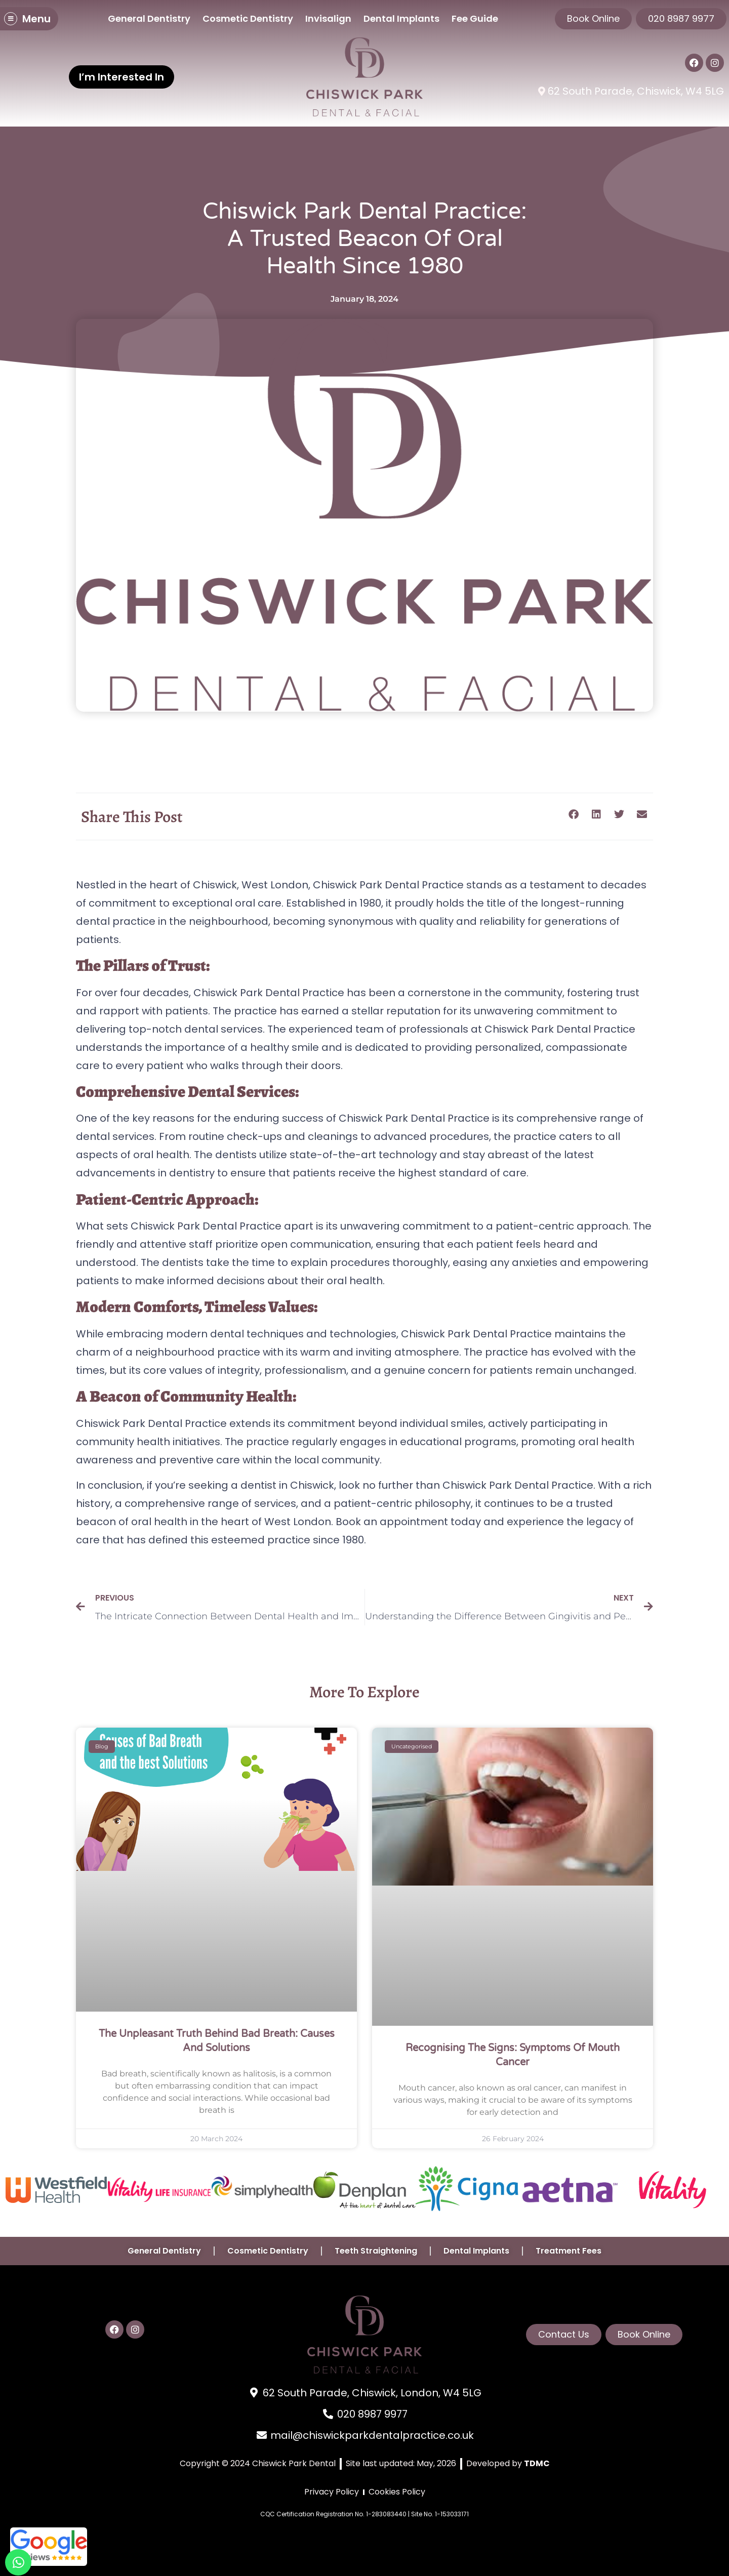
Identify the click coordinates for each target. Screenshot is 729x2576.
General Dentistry (149, 18)
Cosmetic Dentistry (247, 18)
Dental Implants (401, 18)
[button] (573, 814)
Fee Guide (475, 18)
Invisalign (328, 18)
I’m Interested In (121, 77)
